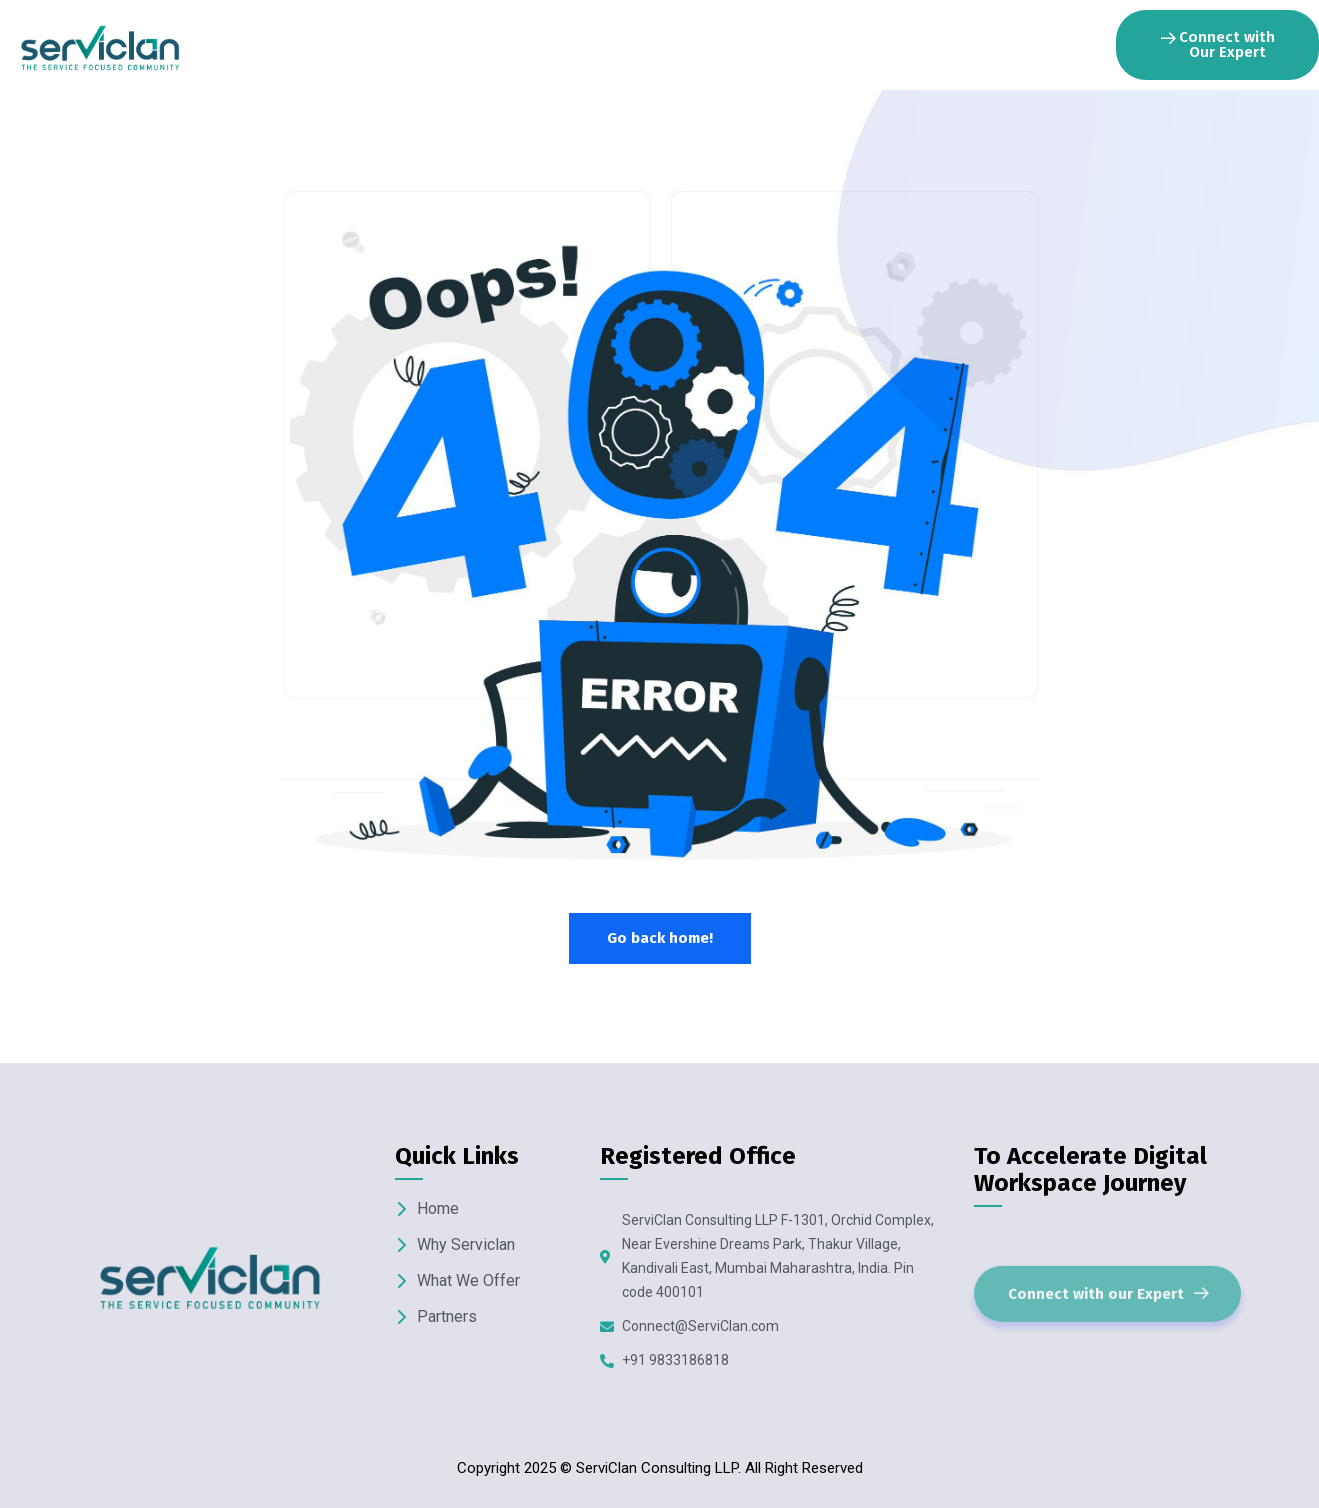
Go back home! (660, 938)
